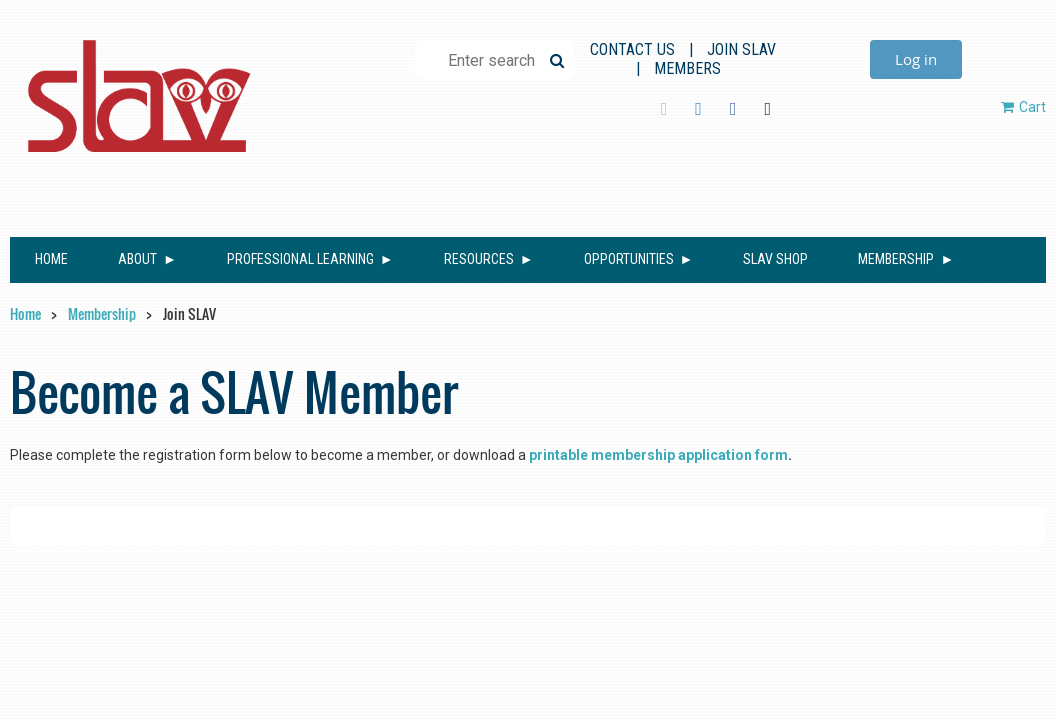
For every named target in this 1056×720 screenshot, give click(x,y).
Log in (916, 59)
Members (687, 68)
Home (25, 313)
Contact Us (632, 49)
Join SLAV (741, 49)
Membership (102, 313)
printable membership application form (658, 455)
